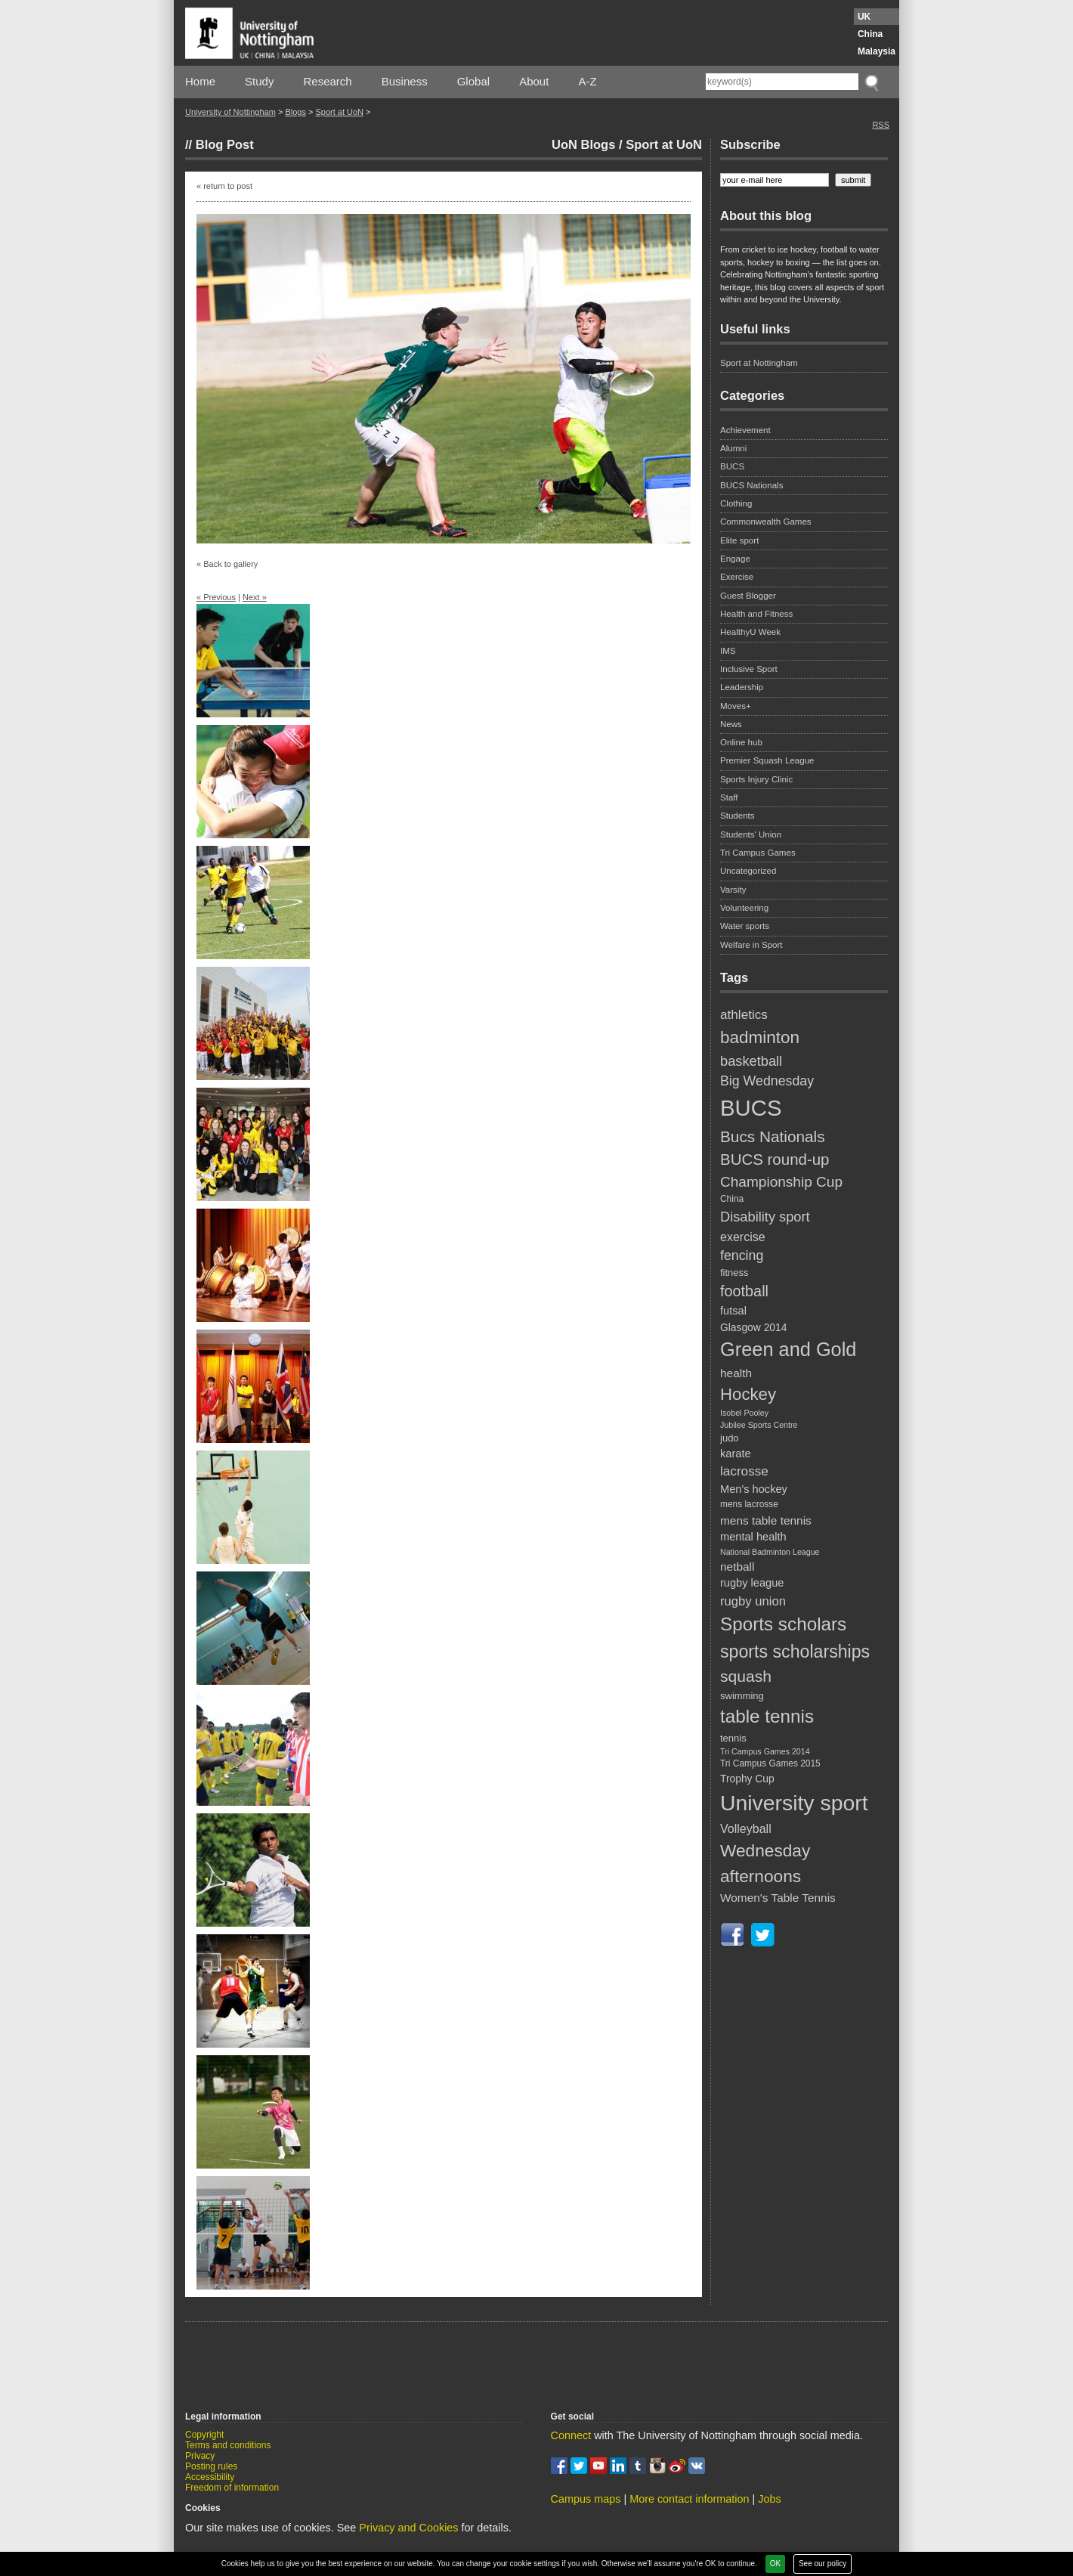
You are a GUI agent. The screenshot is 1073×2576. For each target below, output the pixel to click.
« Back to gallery (227, 563)
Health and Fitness (756, 613)
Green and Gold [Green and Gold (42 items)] (788, 1349)
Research (328, 81)
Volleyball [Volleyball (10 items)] (746, 1828)
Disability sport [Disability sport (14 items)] (765, 1217)
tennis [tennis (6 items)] (733, 1738)
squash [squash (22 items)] (746, 1676)
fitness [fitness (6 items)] (734, 1272)
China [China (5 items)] (732, 1199)
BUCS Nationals (751, 485)
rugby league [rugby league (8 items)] (752, 1583)
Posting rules (211, 2466)
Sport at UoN (339, 111)
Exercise (736, 576)
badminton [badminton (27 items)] (759, 1037)
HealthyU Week (750, 631)
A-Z (587, 81)
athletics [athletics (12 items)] (744, 1014)
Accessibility (209, 2477)
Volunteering (744, 907)
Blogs (295, 111)
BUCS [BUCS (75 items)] (750, 1107)
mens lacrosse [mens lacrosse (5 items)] (749, 1504)
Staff (729, 797)
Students (737, 815)
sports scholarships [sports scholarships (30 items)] (795, 1651)
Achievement (745, 430)
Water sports (744, 925)
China (870, 34)
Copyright (204, 2434)
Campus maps (586, 2499)
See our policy (822, 2563)
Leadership (741, 687)
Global (473, 81)
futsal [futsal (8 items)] (733, 1311)
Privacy (200, 2456)
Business (405, 81)
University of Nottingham (230, 111)
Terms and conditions (228, 2445)
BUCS (732, 466)
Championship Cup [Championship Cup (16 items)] (781, 1182)
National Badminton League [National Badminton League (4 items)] (770, 1551)
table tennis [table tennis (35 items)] (767, 1716)
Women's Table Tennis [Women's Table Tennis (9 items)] (778, 1897)
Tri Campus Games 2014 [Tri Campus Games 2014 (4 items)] (765, 1751)
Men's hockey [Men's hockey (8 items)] (753, 1489)
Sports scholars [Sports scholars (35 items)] (783, 1624)
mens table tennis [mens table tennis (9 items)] (766, 1520)
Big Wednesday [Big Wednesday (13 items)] (767, 1080)
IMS (728, 650)
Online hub (741, 742)
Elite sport (739, 540)
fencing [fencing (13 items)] (741, 1255)
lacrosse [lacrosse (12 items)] (744, 1470)
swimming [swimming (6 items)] (742, 1695)
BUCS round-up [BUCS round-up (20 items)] (775, 1159)
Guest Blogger (748, 595)
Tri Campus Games (758, 852)
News (731, 724)
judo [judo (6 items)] (729, 1438)
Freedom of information (232, 2487)
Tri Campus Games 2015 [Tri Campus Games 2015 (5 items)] (770, 1763)
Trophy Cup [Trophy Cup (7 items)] (747, 1779)
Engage (735, 558)
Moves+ (735, 706)
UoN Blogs (583, 144)
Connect (571, 2435)
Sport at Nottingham (759, 362)
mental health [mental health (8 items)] (753, 1537)
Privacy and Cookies (408, 2528)
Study (259, 81)
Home (200, 81)
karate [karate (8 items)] (735, 1453)
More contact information (689, 2499)
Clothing (736, 503)
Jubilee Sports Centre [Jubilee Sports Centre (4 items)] (758, 1424)
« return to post (224, 185)
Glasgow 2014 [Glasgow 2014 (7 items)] (753, 1327)
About (534, 81)
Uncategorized (748, 870)
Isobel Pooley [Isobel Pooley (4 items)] (744, 1412)
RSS (880, 124)
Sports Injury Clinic (756, 779)
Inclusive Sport (749, 668)
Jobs (769, 2499)
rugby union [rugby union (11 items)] (753, 1601)
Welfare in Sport (751, 944)
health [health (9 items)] (736, 1373)
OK (775, 2563)
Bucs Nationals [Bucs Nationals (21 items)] (772, 1136)
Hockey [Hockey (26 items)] (748, 1394)
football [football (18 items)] (744, 1291)
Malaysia (876, 51)
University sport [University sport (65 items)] (794, 1803)
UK (864, 16)
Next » (255, 597)
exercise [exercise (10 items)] (742, 1236)
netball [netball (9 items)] (737, 1566)
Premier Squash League (767, 760)
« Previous (216, 597)
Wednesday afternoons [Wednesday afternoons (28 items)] (765, 1863)
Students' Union (750, 834)
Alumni (733, 448)
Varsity (733, 889)
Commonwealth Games (766, 521)
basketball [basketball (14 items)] (751, 1061)
